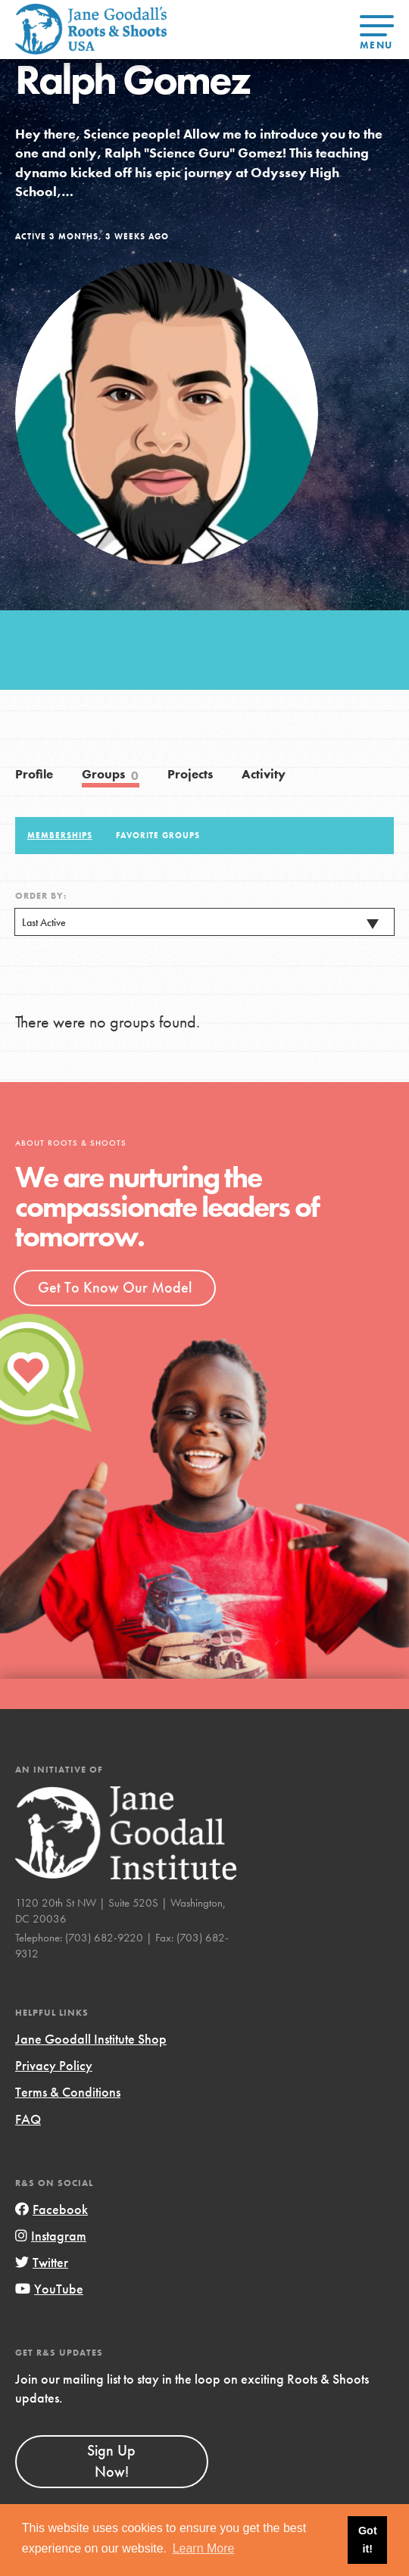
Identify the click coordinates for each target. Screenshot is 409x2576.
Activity (264, 774)
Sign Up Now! (111, 2460)
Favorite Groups (158, 835)
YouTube (49, 2288)
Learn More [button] (204, 2548)
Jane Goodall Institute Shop (91, 2038)
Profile (34, 774)
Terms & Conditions (67, 2091)
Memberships (59, 835)
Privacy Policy (53, 2065)
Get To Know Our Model (115, 1287)
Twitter (41, 2262)
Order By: (41, 896)
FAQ (28, 2119)
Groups (110, 775)
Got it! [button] (367, 2540)
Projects (190, 774)
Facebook (51, 2209)
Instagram (50, 2235)
